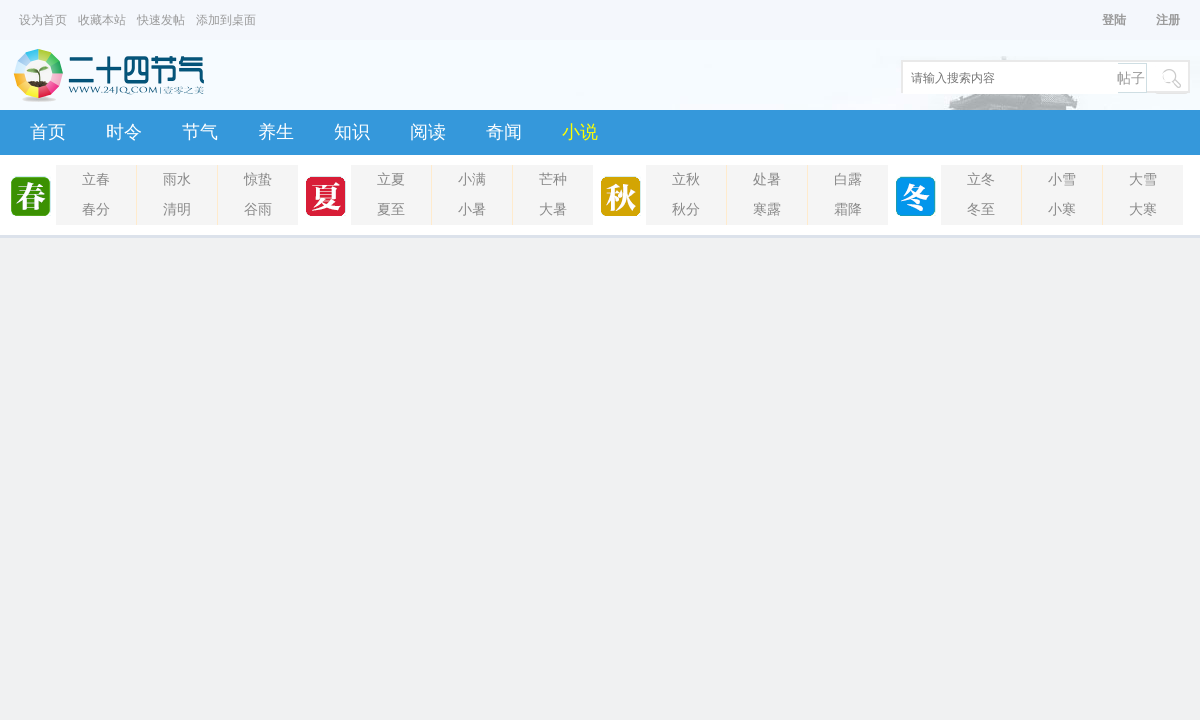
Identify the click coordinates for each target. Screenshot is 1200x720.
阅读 (428, 132)
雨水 (177, 179)
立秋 (686, 179)
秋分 (686, 209)
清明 (177, 209)
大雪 (1143, 179)
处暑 (767, 179)
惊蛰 (258, 179)
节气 (200, 132)
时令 (124, 132)
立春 (96, 179)
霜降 (848, 209)
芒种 (553, 179)
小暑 (472, 209)
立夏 (391, 179)
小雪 (1062, 179)
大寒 (1143, 209)
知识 (352, 132)
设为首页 (43, 20)
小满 (472, 179)
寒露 (767, 209)
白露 (848, 179)
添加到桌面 (226, 20)
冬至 (981, 209)
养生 (276, 132)
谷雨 (258, 209)
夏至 (391, 209)
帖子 (1131, 78)
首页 (48, 132)
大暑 (553, 209)
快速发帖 (161, 20)
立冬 (981, 179)
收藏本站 (102, 20)
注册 (1168, 20)
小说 (580, 132)
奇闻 (504, 132)
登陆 (1114, 20)
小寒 (1062, 209)
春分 (96, 209)
